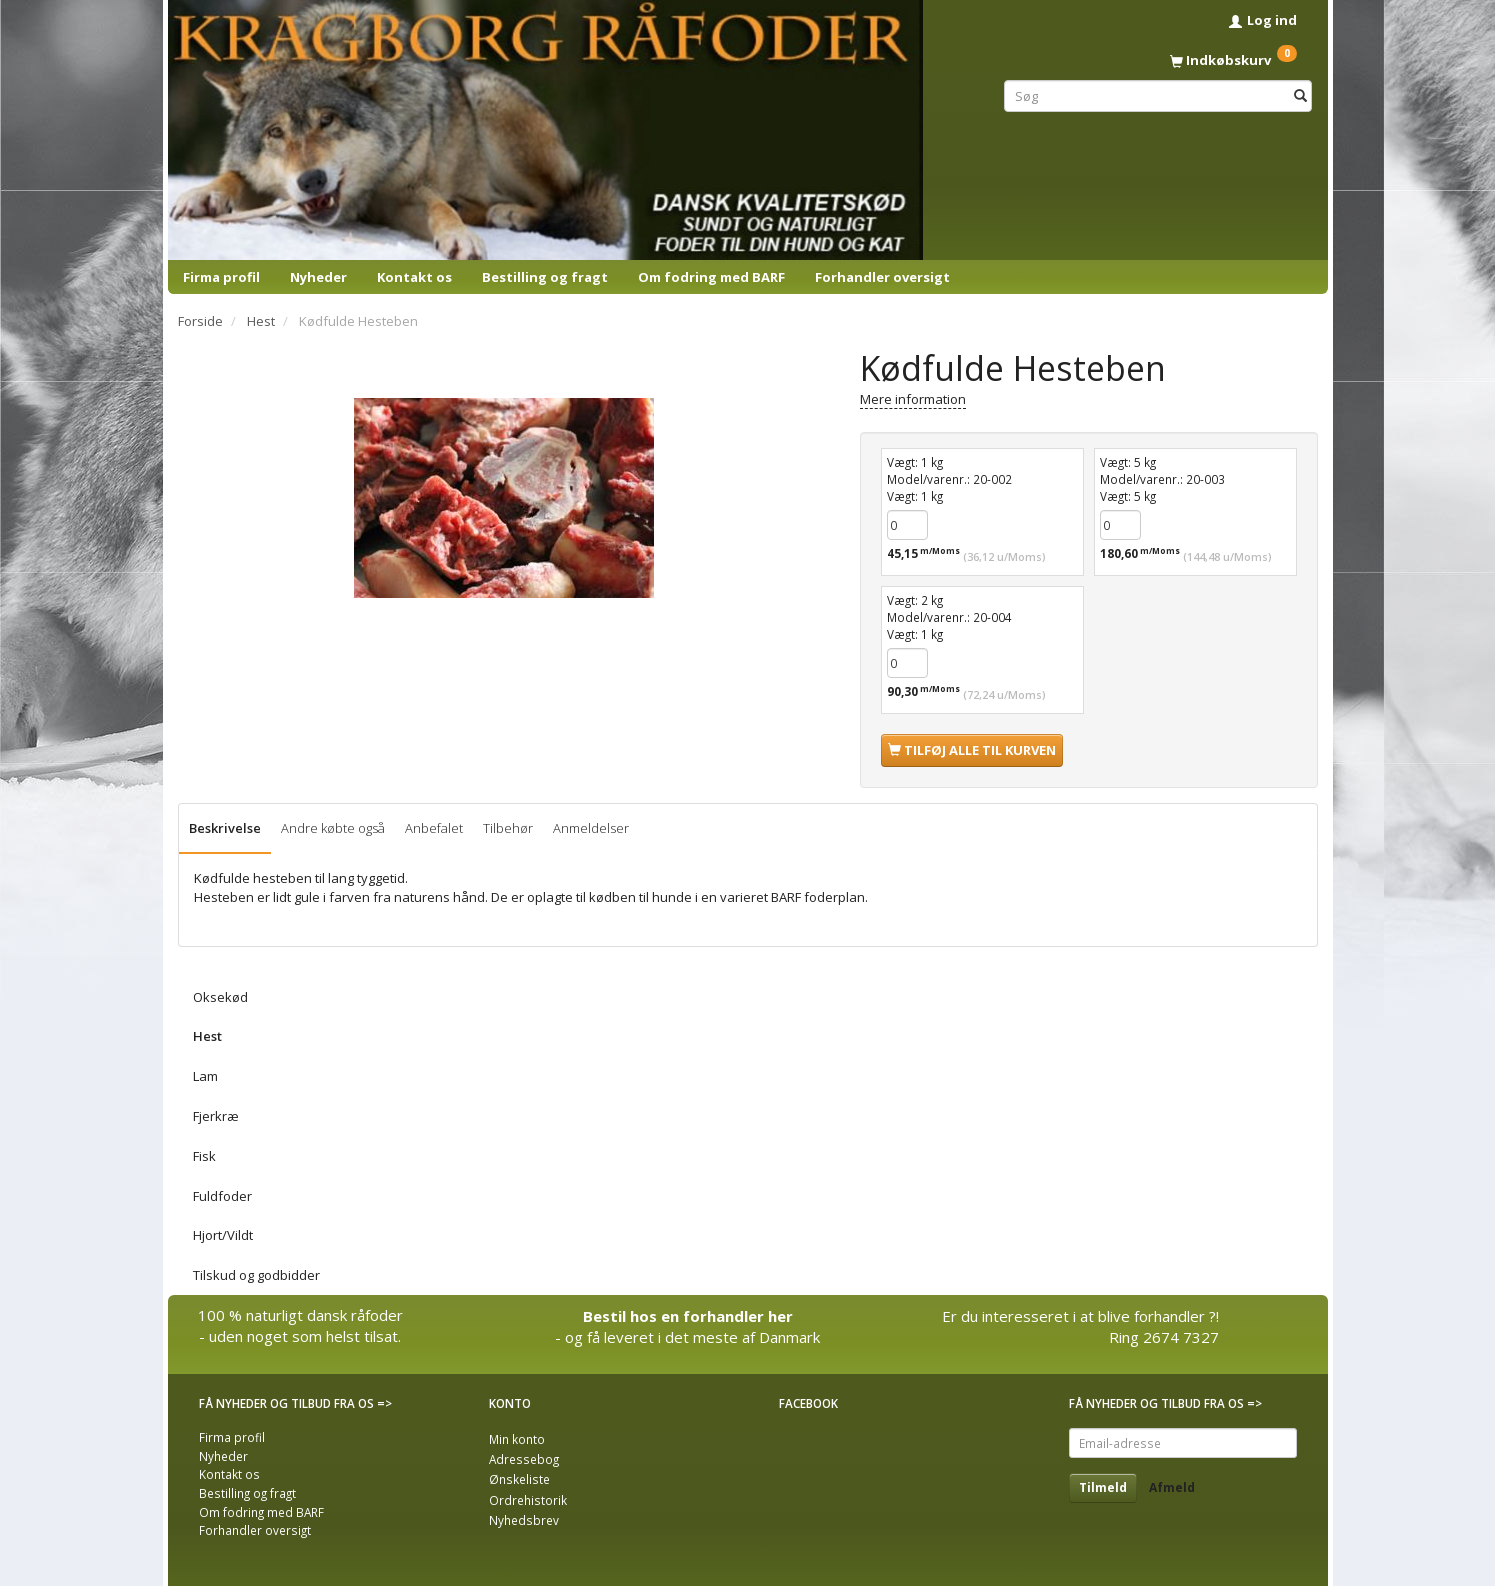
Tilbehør (508, 828)
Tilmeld (1103, 1487)
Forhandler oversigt (882, 277)
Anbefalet (434, 828)
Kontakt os (414, 277)
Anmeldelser (591, 828)
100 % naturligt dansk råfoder (300, 1315)
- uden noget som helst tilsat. (300, 1336)
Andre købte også (333, 828)
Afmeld (1172, 1487)
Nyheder (318, 277)
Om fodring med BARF (711, 277)
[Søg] (1300, 95)
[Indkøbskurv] (1158, 60)
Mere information (913, 399)
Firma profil (221, 277)
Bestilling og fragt (545, 277)
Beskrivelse (225, 828)
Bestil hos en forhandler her (688, 1316)
